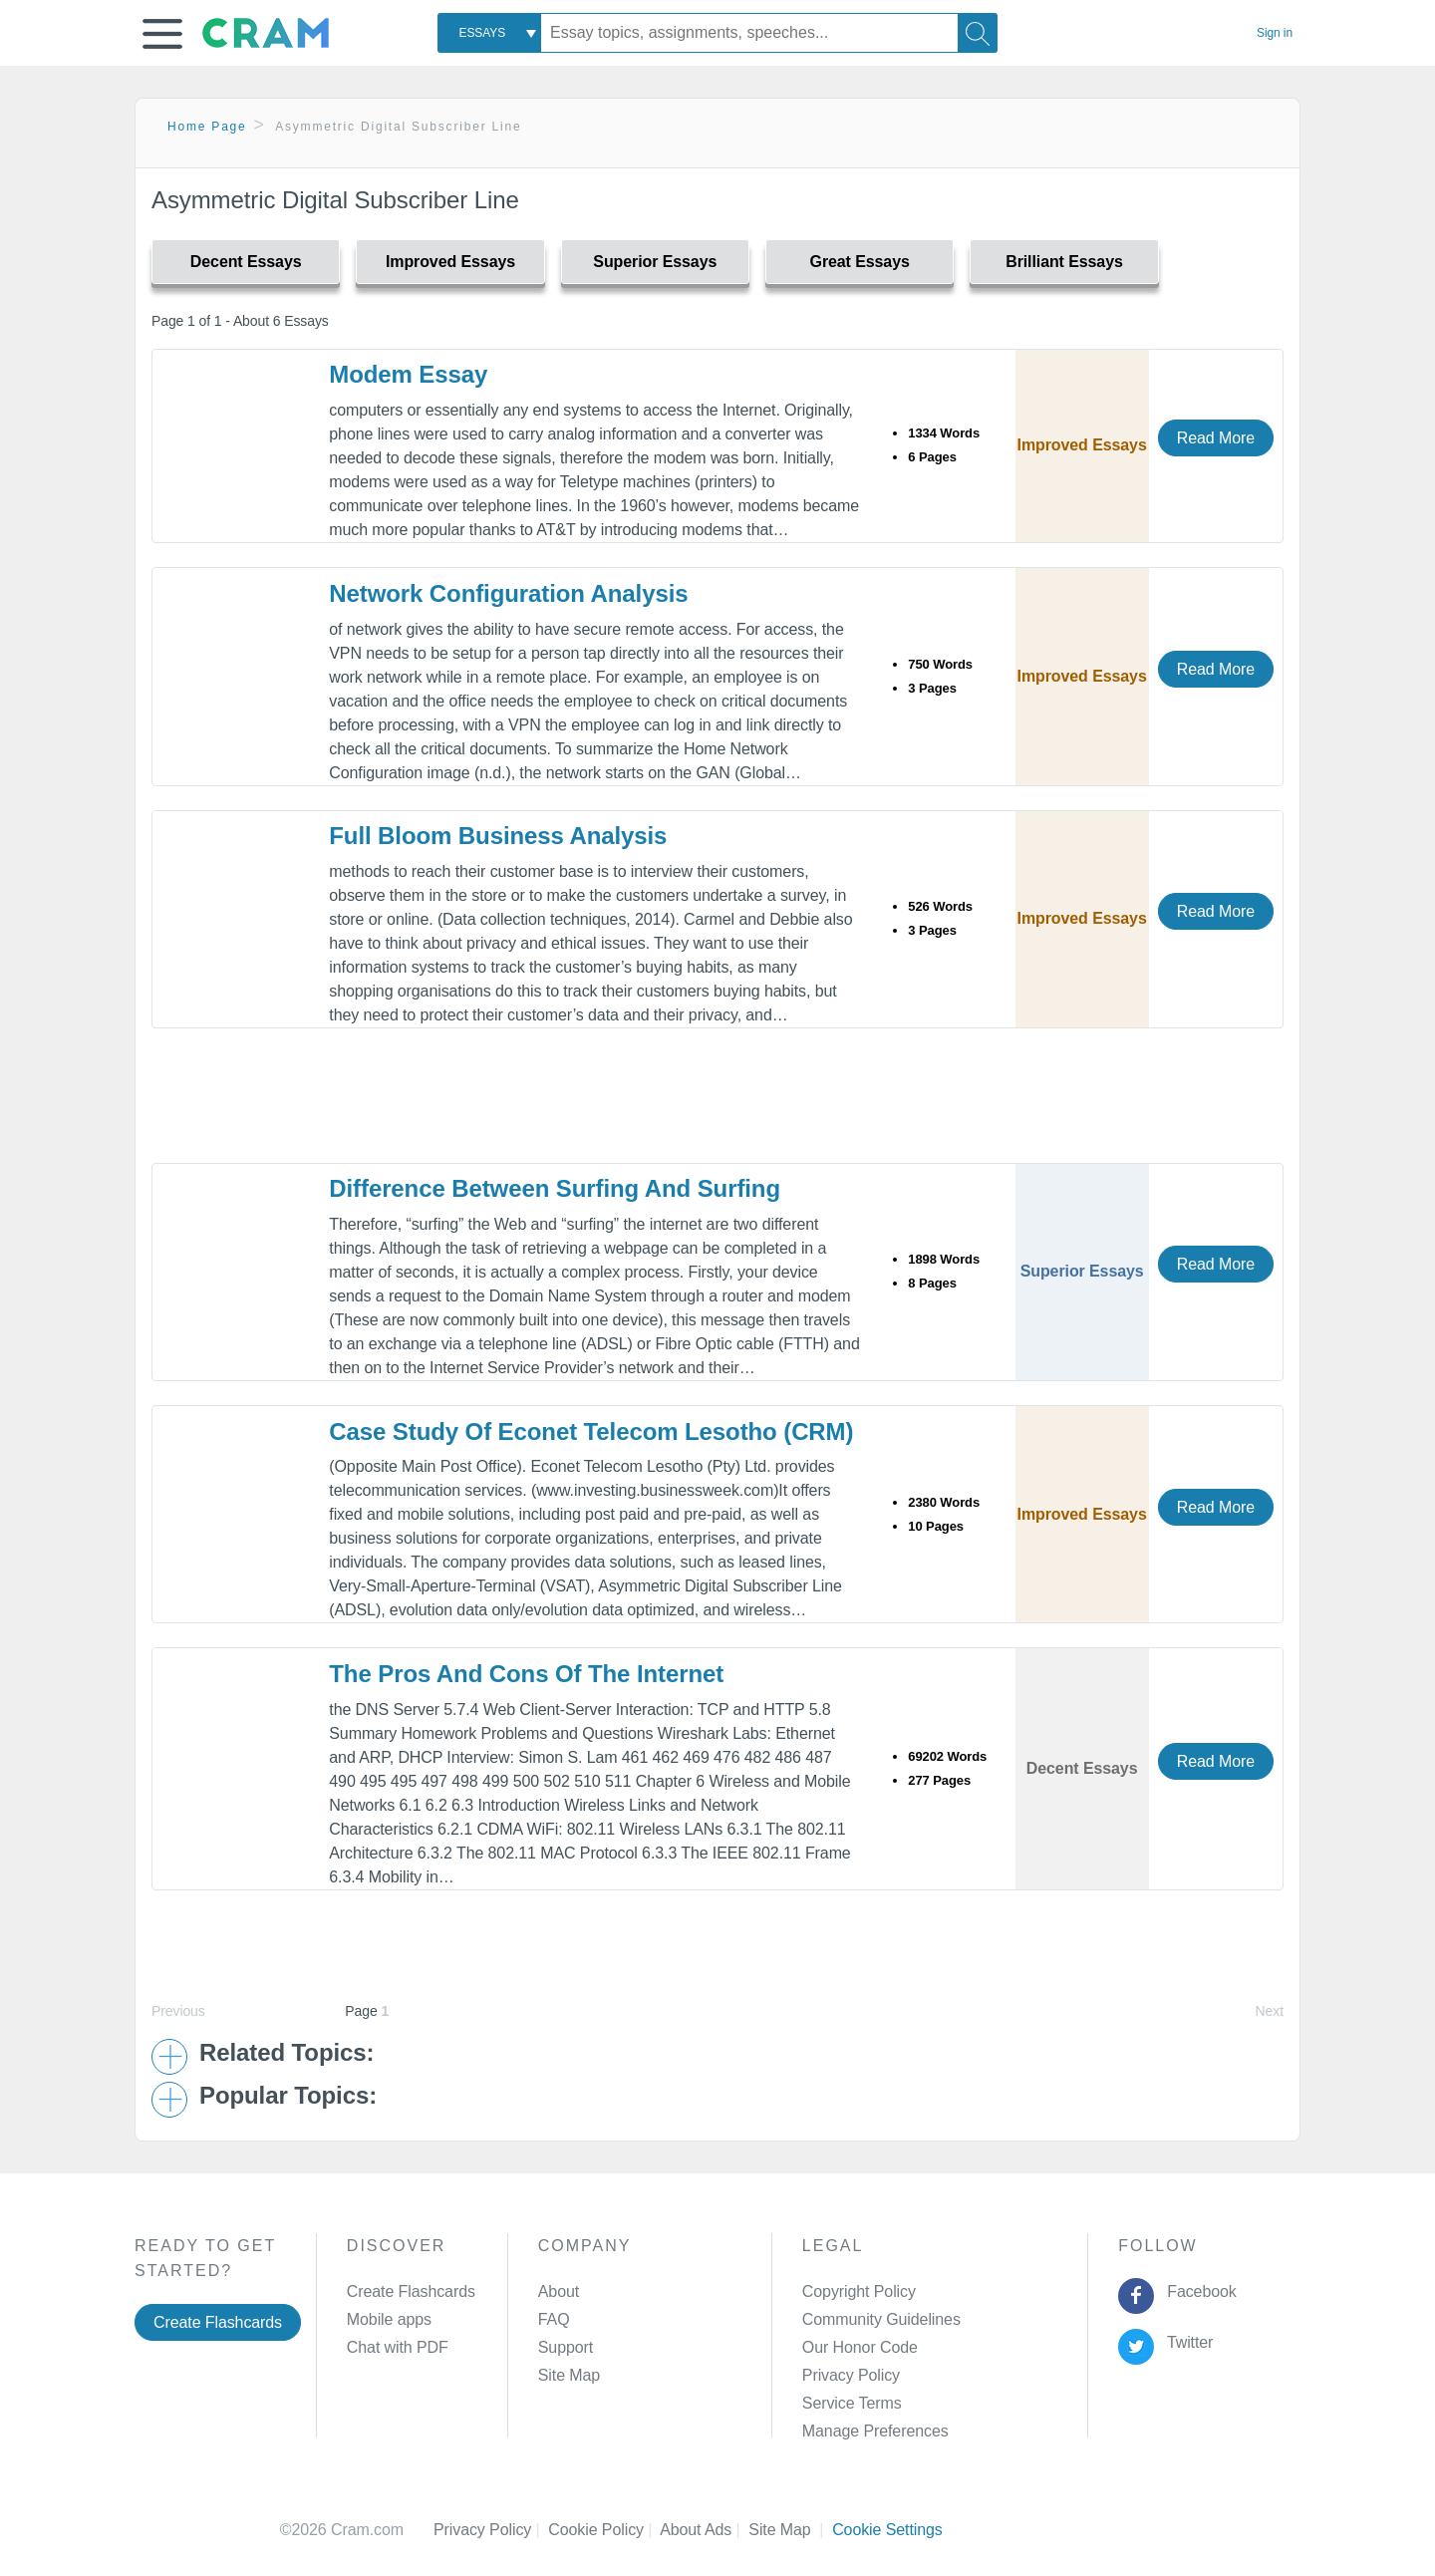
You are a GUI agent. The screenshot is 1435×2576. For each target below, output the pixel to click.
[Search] (978, 33)
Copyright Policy (859, 2291)
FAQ (554, 2319)
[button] (162, 34)
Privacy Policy (851, 2375)
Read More (1216, 437)
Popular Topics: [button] (288, 2096)
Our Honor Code (860, 2347)
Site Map (569, 2375)
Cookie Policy (604, 2529)
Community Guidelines (881, 2319)
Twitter (1186, 2342)
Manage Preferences (875, 2431)
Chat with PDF (397, 2347)
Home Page (207, 127)
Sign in (1274, 33)
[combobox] (489, 33)
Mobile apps (389, 2319)
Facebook (1198, 2291)
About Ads (704, 2529)
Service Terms (852, 2403)
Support (565, 2347)
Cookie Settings (887, 2529)
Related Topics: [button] (286, 2053)
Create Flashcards (217, 2322)
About (558, 2291)
